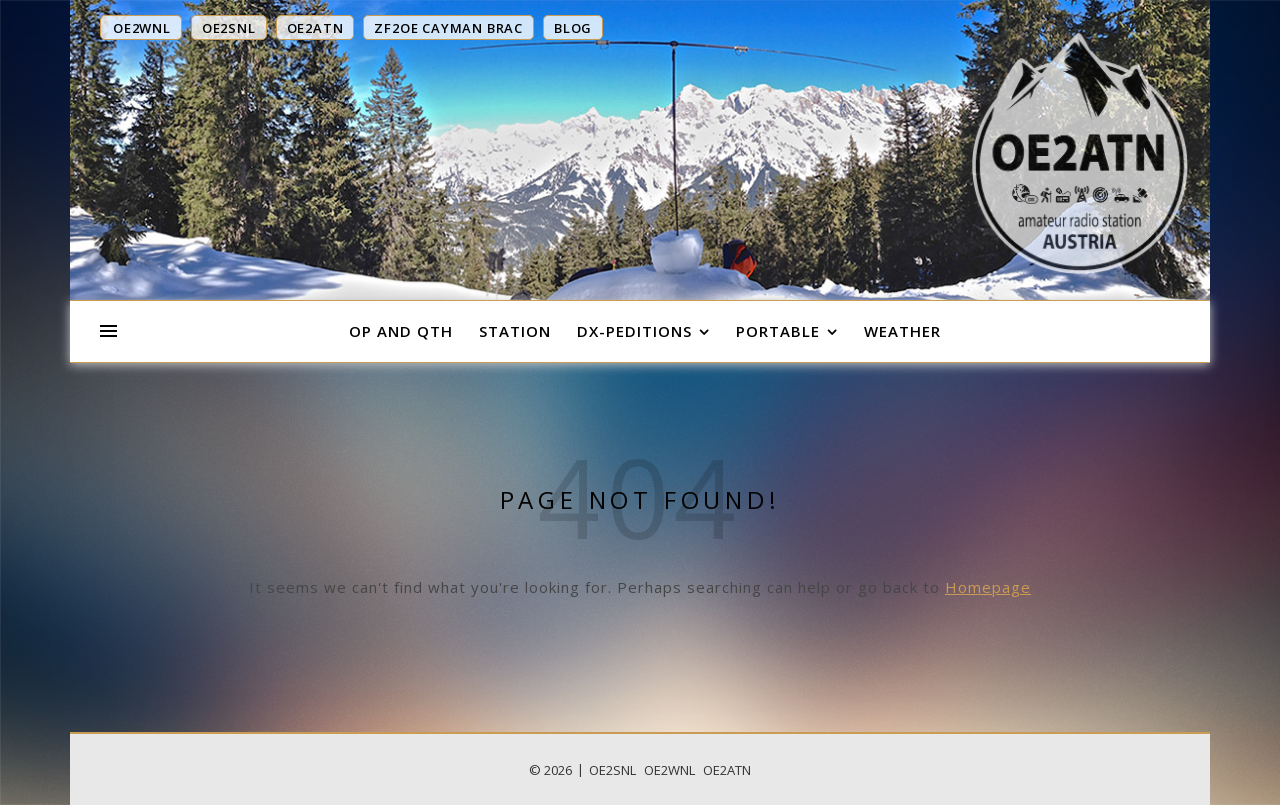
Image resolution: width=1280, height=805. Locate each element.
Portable (778, 331)
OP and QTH (401, 331)
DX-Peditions (634, 331)
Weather (902, 331)
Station (515, 331)
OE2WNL (669, 770)
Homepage (988, 587)
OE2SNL (612, 770)
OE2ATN (727, 770)
